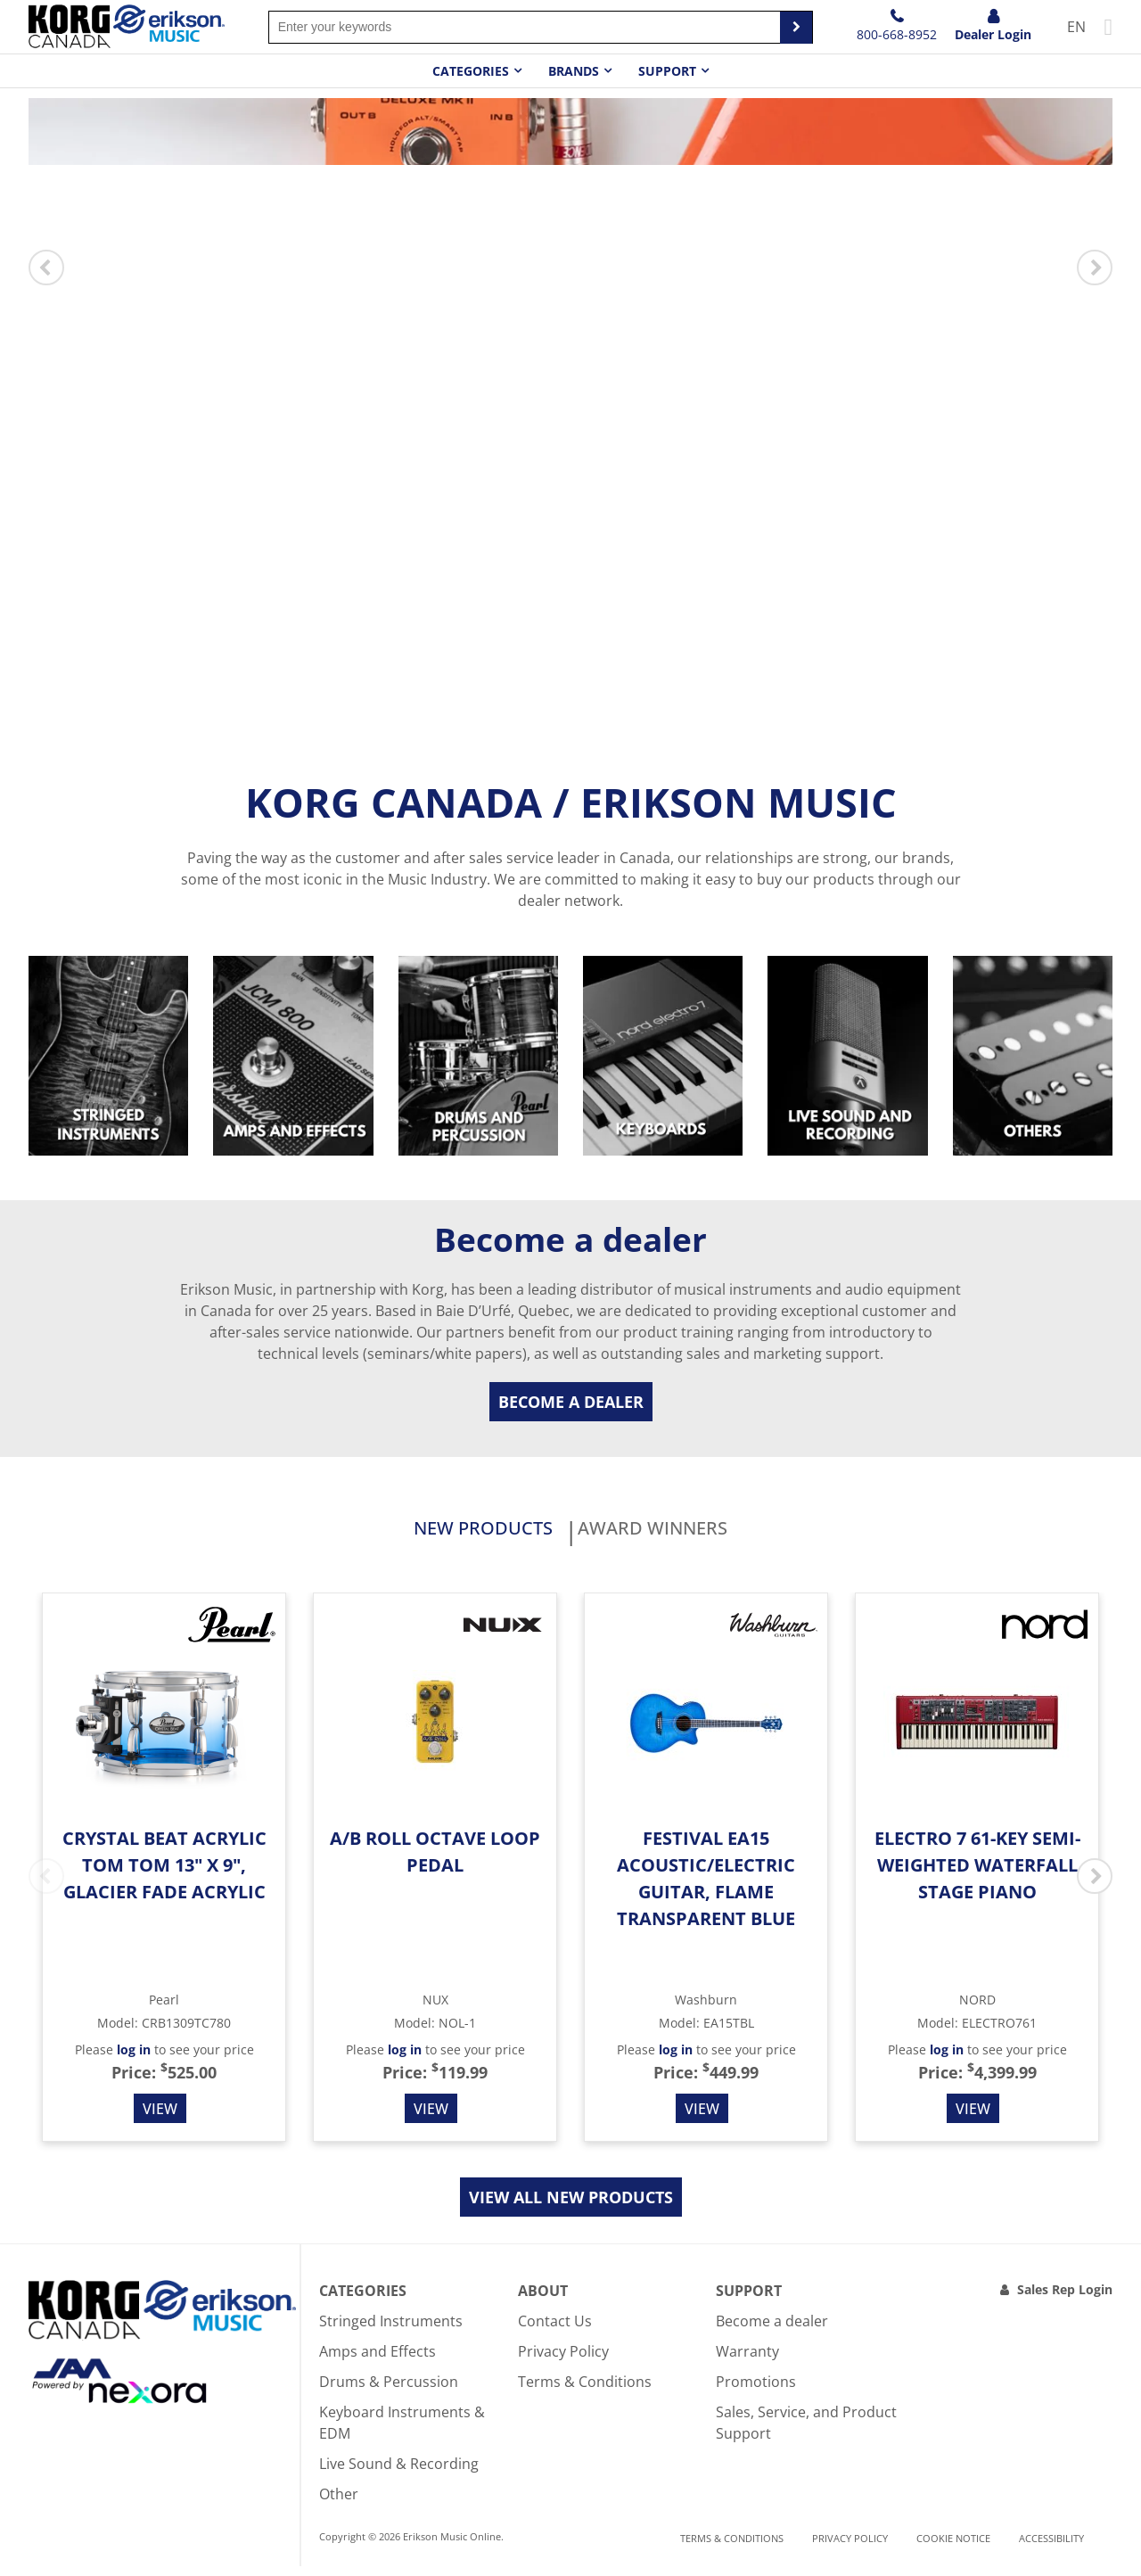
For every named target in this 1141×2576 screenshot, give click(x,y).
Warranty (747, 2361)
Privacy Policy (563, 2361)
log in (134, 2059)
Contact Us (555, 2331)
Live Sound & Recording (399, 2473)
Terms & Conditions (585, 2391)
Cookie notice (953, 2548)
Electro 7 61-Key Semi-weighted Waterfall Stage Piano (977, 1874)
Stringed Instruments (391, 2331)
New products (438, 1534)
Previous (46, 267)
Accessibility (1051, 2548)
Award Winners (696, 1534)
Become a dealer (571, 1401)
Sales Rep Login (1064, 2299)
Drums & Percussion (388, 2391)
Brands (573, 70)
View (160, 2118)
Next (1094, 267)
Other (338, 2504)
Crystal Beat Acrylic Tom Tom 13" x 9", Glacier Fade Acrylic (164, 1874)
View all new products (571, 2207)
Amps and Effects (377, 2361)
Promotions (756, 2391)
